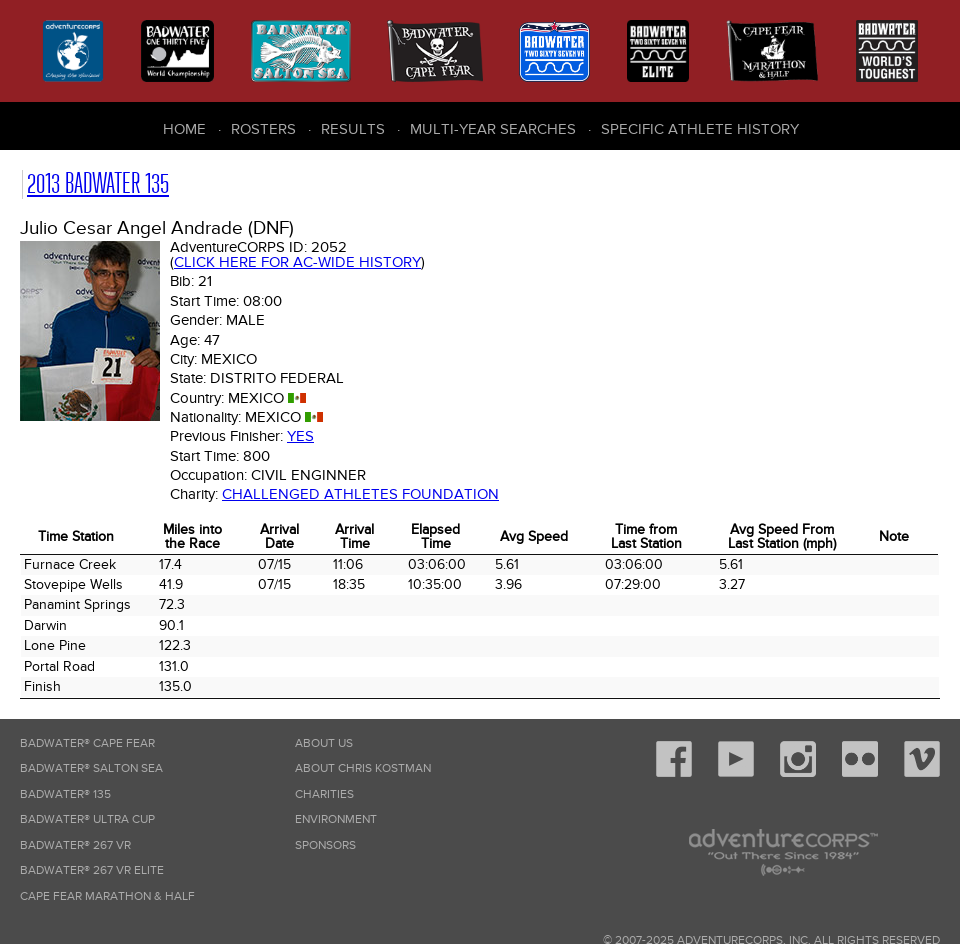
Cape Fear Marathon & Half (107, 896)
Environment (336, 819)
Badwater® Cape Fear (87, 743)
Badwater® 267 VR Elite (92, 870)
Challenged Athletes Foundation (360, 494)
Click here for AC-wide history (297, 262)
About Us (324, 743)
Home (184, 129)
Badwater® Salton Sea (91, 768)
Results (353, 129)
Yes (300, 436)
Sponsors (325, 845)
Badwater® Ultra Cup (87, 819)
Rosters (263, 129)
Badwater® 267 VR (75, 845)
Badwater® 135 (65, 794)
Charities (324, 794)
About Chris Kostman (363, 768)
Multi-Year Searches (493, 129)
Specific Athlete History (700, 129)
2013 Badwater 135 (98, 183)
